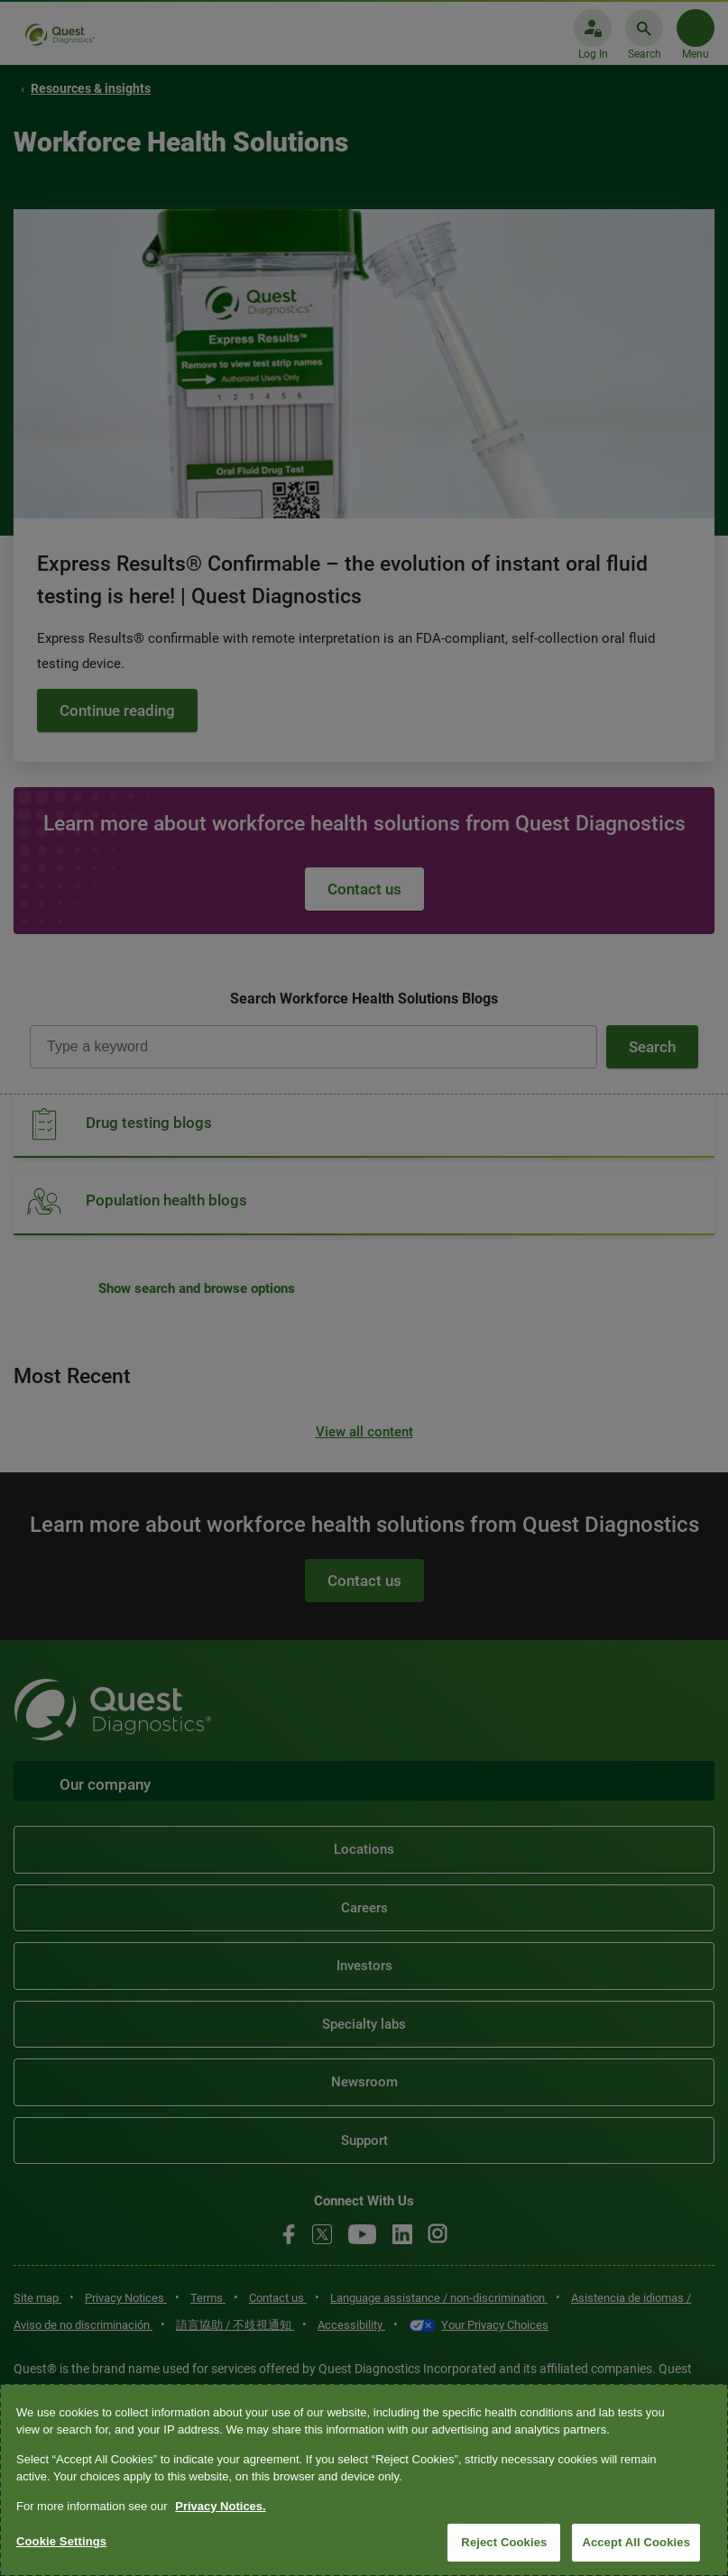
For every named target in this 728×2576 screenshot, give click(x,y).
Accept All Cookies (636, 2542)
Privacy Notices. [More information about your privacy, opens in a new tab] (220, 2506)
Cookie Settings (61, 2541)
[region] (364, 2480)
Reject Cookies (504, 2542)
